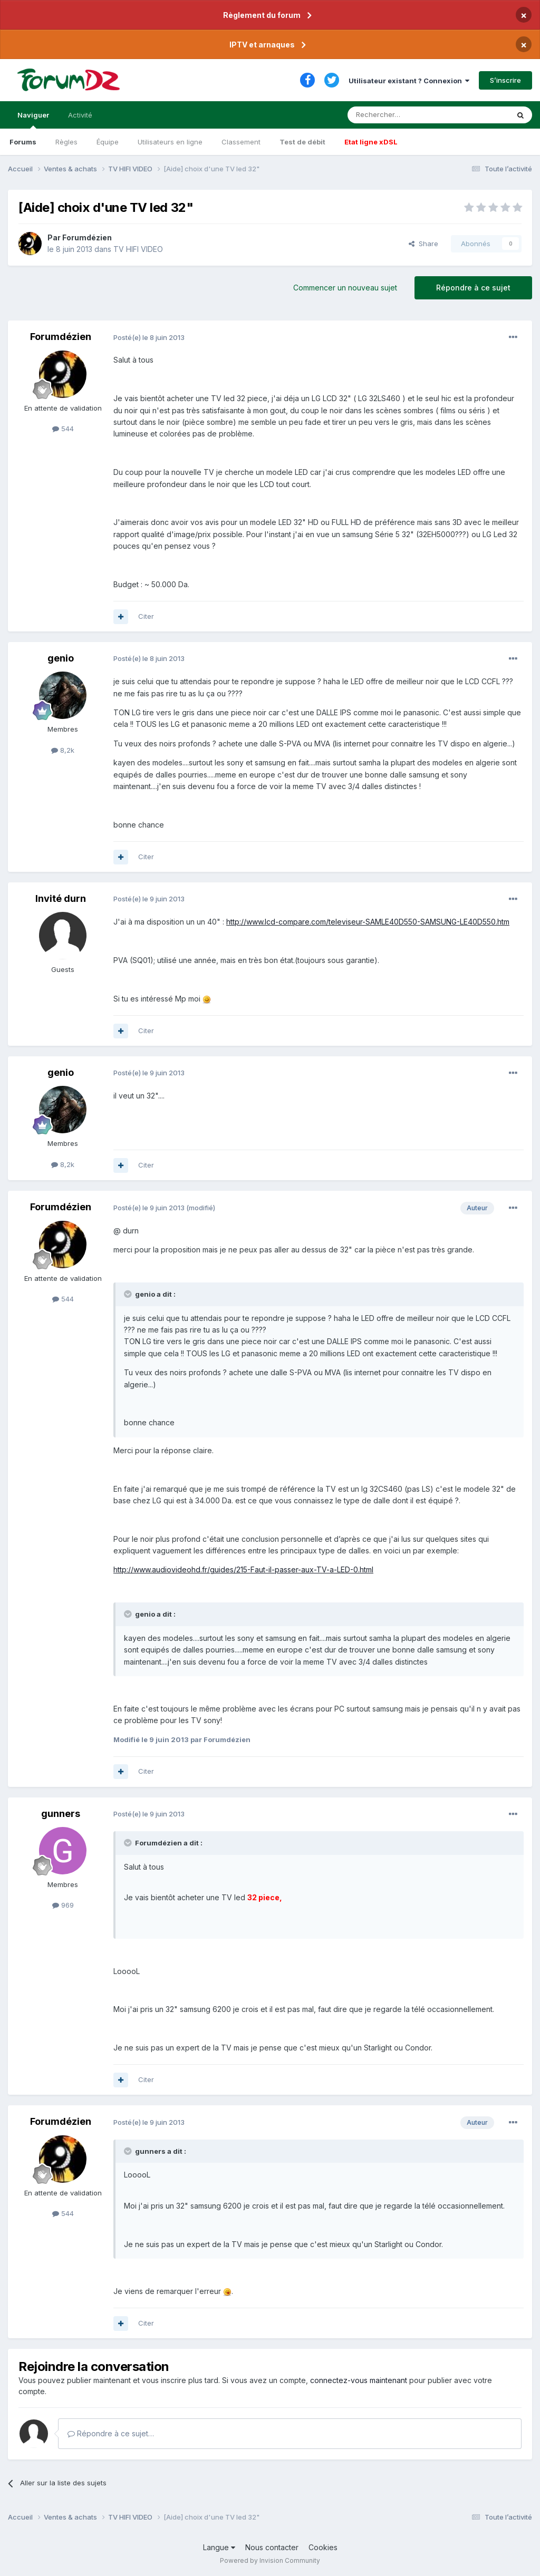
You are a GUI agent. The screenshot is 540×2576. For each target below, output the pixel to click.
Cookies (323, 2547)
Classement (241, 142)
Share (423, 243)
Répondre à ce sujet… (111, 2433)
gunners (60, 1813)
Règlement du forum (262, 15)
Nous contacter (271, 2547)
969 (63, 1905)
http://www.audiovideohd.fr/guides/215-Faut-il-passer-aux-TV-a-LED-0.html (243, 1569)
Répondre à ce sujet (473, 287)
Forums (22, 142)
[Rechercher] (405, 114)
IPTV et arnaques (262, 44)
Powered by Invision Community (270, 2560)
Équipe (108, 142)
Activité (80, 115)
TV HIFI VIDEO (138, 249)
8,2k (62, 750)
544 (63, 428)
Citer (146, 616)
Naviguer (33, 120)
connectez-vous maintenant (358, 2380)
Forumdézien (87, 237)
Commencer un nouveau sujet (345, 287)
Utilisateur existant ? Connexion (409, 80)
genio (60, 658)
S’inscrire (505, 80)
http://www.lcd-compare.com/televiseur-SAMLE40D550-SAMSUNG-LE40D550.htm (367, 921)
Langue (219, 2547)
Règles (66, 142)
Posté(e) (149, 337)
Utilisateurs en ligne (170, 142)
